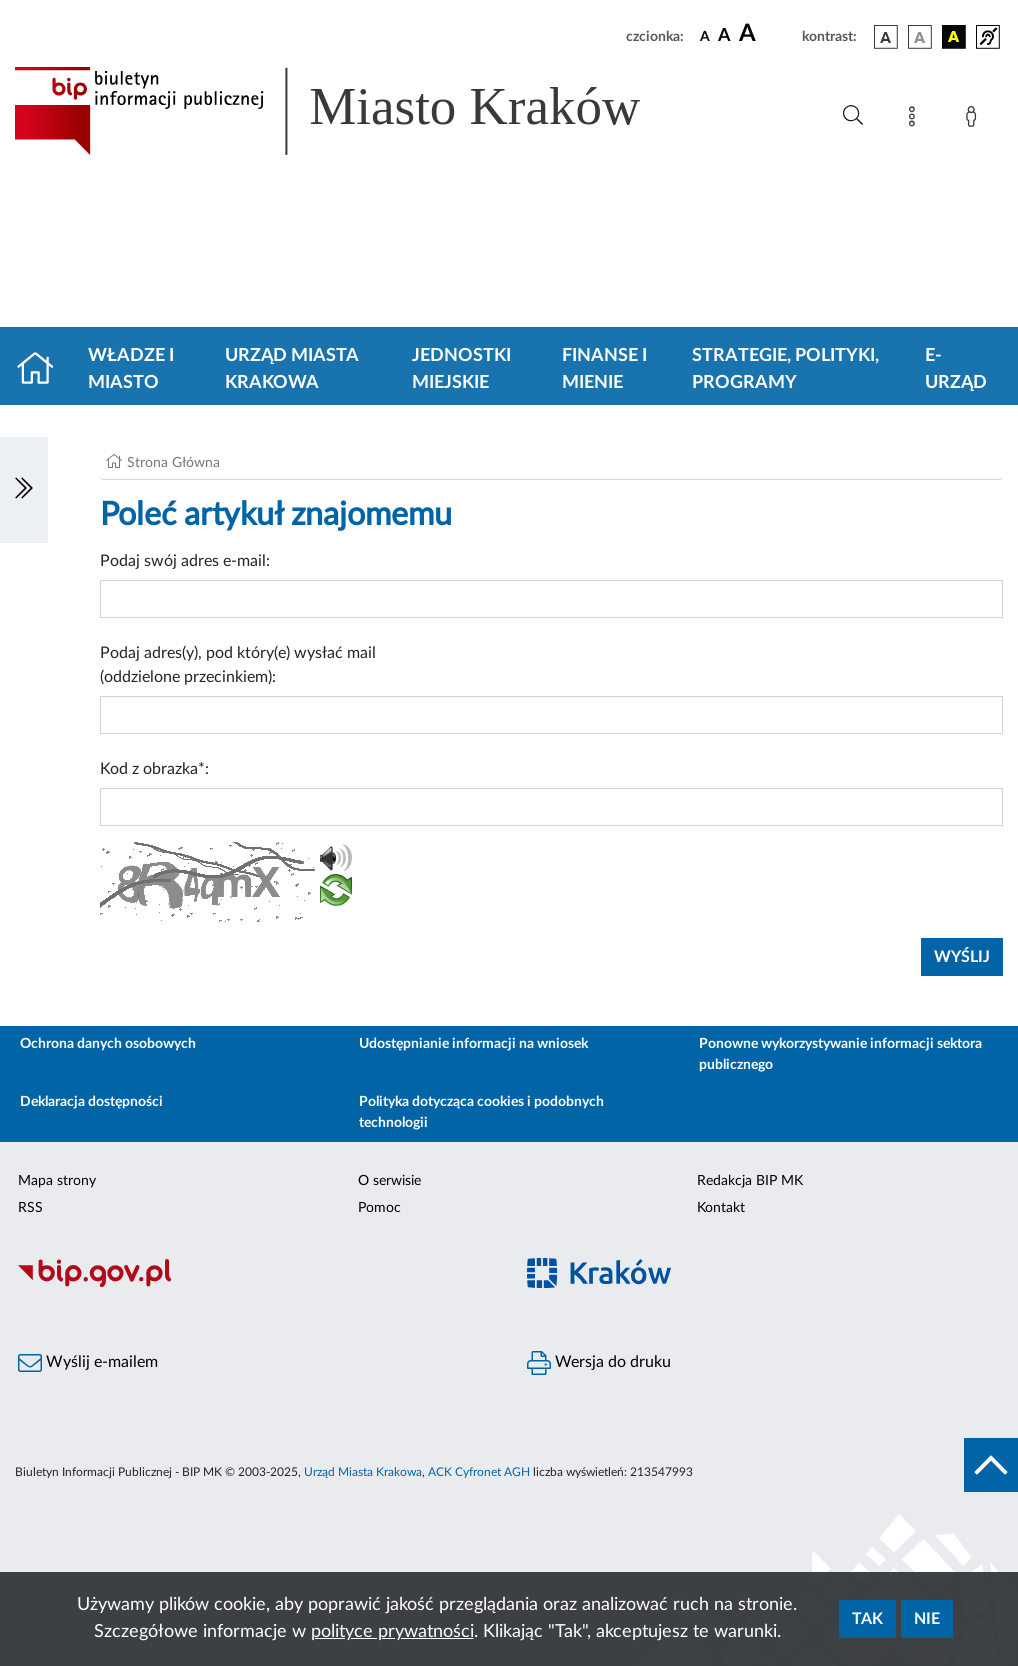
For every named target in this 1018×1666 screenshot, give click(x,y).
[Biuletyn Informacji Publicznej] (254, 1284)
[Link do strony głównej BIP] (356, 111)
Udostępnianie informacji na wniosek (473, 1044)
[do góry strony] (991, 1465)
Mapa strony (57, 1181)
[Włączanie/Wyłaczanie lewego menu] (24, 490)
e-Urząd (956, 369)
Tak (867, 1619)
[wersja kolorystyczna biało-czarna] (920, 37)
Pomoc (379, 1208)
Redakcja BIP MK (750, 1181)
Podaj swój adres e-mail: (185, 561)
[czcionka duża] (767, 34)
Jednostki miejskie (461, 369)
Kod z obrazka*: (154, 769)
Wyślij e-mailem (88, 1363)
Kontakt (721, 1208)
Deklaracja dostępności (91, 1102)
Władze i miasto (131, 369)
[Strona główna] (43, 370)
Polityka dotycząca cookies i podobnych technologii (481, 1112)
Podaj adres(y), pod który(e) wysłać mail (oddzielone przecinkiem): (238, 665)
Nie (927, 1619)
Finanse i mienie (604, 369)
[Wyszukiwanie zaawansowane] (853, 116)
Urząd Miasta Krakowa (291, 369)
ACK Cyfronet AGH (479, 1472)
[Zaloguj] (975, 120)
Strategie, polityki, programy (785, 369)
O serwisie (389, 1181)
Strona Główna (173, 463)
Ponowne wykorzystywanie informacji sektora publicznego (840, 1054)
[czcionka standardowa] (705, 36)
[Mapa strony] (916, 120)
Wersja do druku (599, 1363)
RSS (30, 1208)
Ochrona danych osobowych (108, 1044)
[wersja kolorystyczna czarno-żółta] (954, 37)
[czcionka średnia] (724, 36)
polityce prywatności (392, 1632)
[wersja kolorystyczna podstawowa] (886, 37)
